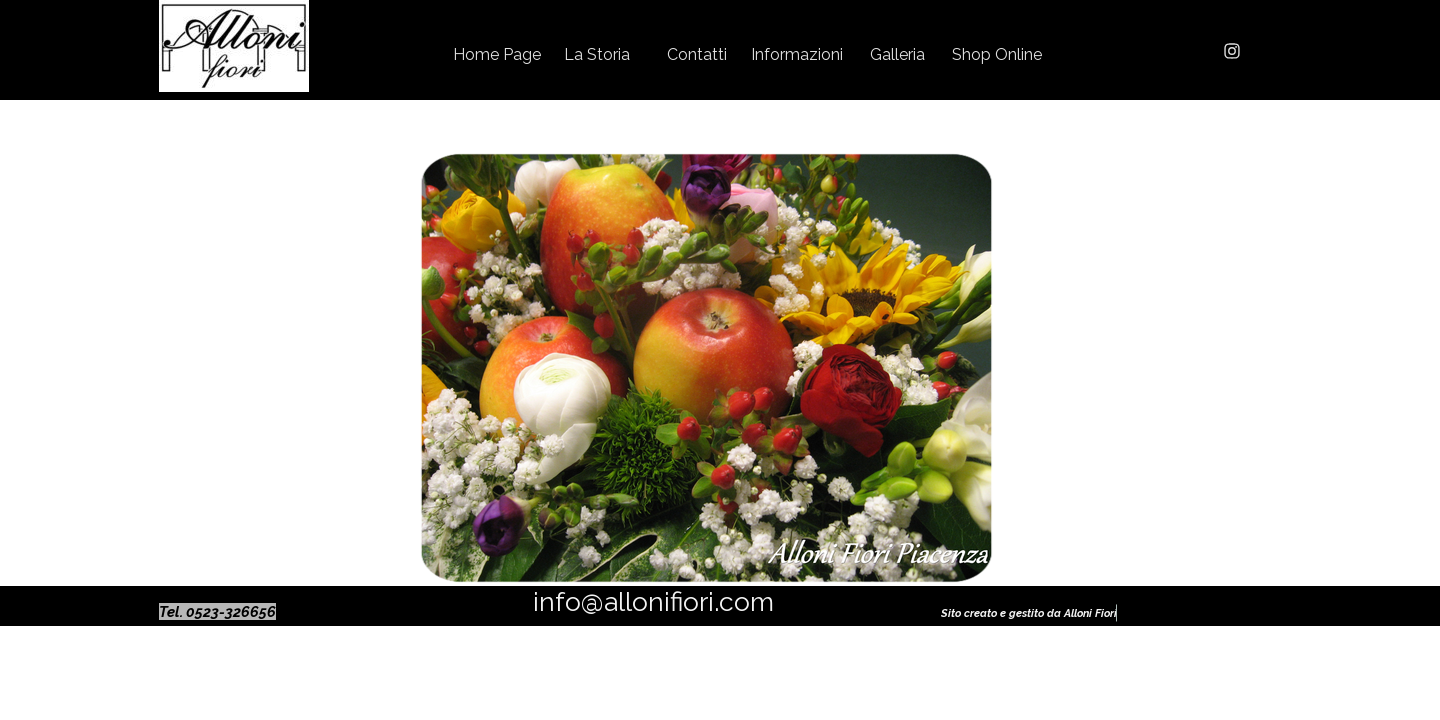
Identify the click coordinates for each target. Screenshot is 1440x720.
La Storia (597, 54)
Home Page (497, 54)
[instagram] (1232, 51)
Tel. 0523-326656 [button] (217, 611)
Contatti (697, 54)
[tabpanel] (234, 612)
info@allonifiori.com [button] (653, 601)
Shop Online (997, 54)
